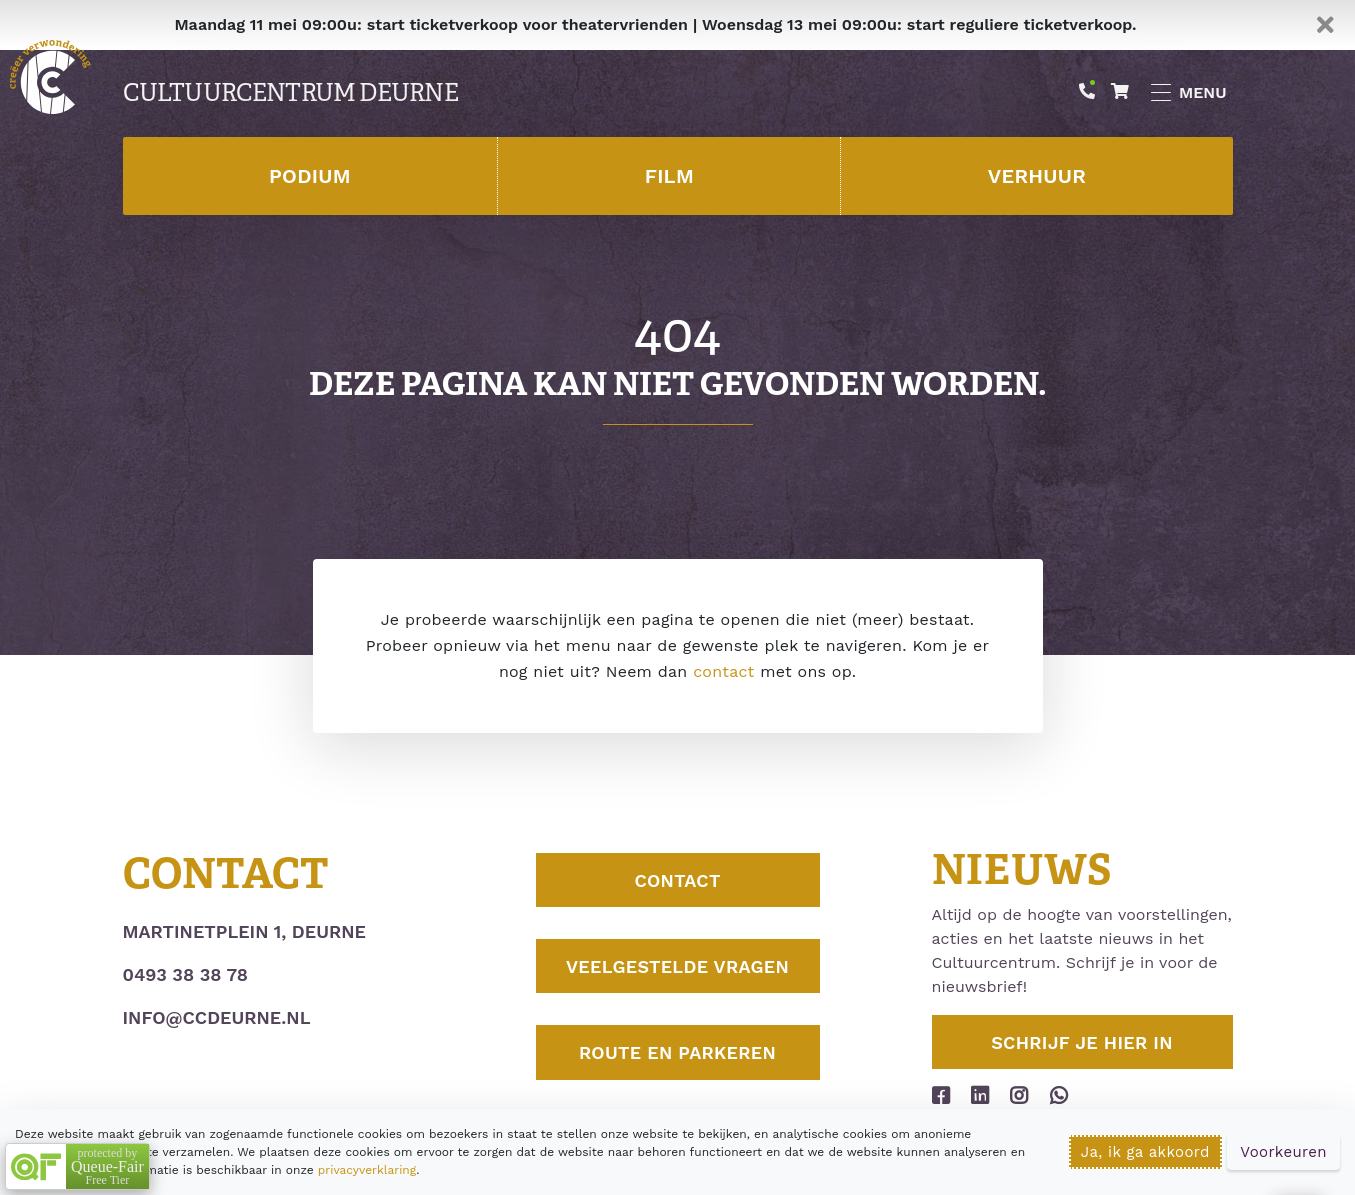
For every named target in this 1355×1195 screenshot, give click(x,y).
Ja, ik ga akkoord (1145, 1152)
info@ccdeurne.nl (217, 1017)
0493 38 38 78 (185, 974)
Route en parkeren (677, 1052)
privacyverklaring (367, 1170)
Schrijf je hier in (1082, 1042)
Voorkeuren (1283, 1152)
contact (723, 671)
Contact (677, 880)
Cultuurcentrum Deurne (290, 93)
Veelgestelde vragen (677, 966)
